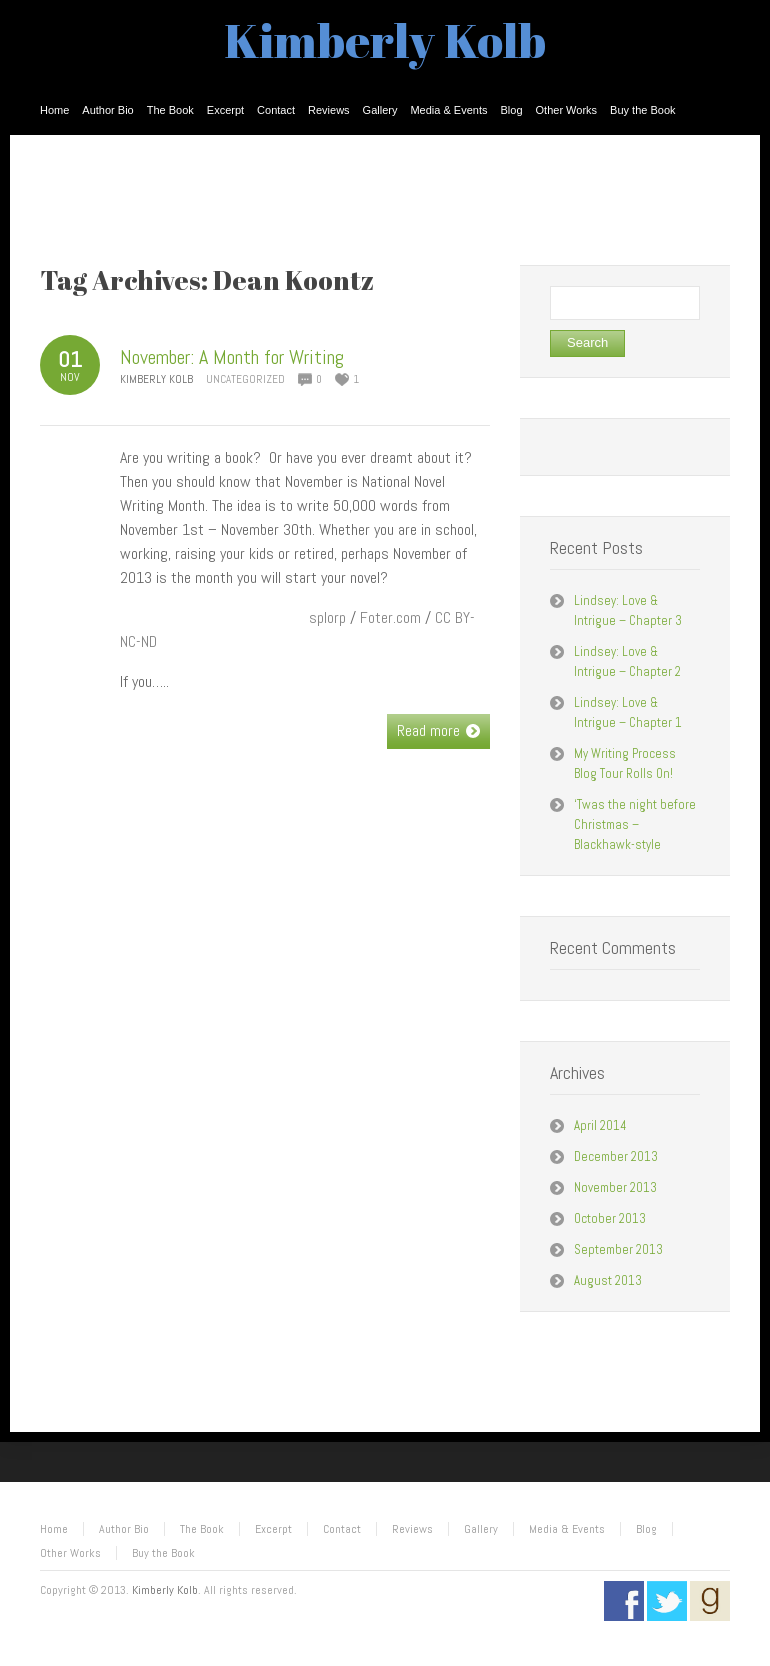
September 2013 (618, 1249)
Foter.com (390, 617)
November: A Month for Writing (232, 357)
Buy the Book (163, 1553)
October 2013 (610, 1218)
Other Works (70, 1553)
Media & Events (567, 1529)
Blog (646, 1529)
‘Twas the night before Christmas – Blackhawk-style (635, 824)
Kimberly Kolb (385, 39)
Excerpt (273, 1529)
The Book (202, 1529)
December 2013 (616, 1156)
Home (54, 1529)
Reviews (412, 1529)
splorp (327, 617)
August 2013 (608, 1280)
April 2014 (600, 1125)
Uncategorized (245, 379)
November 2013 (615, 1187)
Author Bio (124, 1529)
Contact (342, 1529)
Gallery (481, 1529)
